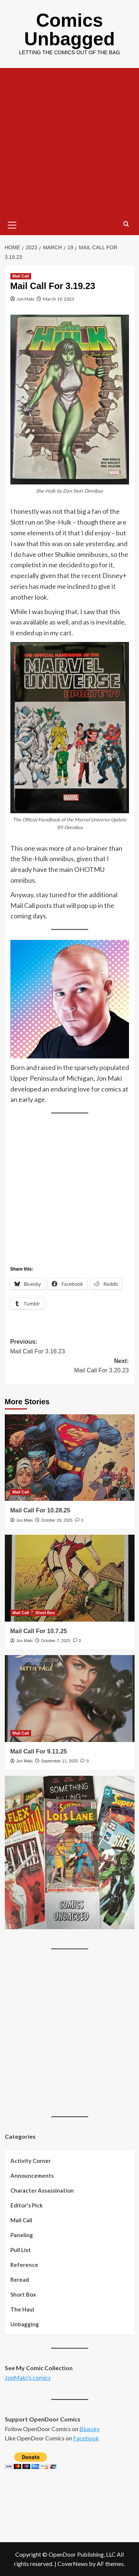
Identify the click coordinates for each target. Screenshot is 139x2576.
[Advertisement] (69, 141)
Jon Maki (25, 299)
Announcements (32, 2175)
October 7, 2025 (55, 1640)
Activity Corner (30, 2160)
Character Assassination (42, 2190)
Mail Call (21, 2220)
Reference (24, 2264)
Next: (69, 1366)
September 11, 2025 (59, 1761)
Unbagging (24, 2324)
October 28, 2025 (57, 1520)
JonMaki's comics (28, 2377)
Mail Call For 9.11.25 (38, 1751)
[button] (12, 224)
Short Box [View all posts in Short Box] (45, 1612)
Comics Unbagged (69, 29)
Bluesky (89, 2428)
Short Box (23, 2294)
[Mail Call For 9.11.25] (70, 1698)
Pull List (20, 2249)
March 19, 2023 (58, 299)
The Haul (22, 2309)
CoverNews (72, 2563)
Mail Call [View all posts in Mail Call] (21, 276)
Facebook (86, 2438)
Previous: (69, 1347)
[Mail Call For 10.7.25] (70, 1578)
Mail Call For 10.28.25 (40, 1510)
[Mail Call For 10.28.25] (70, 1457)
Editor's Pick (26, 2205)
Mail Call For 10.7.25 (38, 1631)
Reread (19, 2279)
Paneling (21, 2235)
